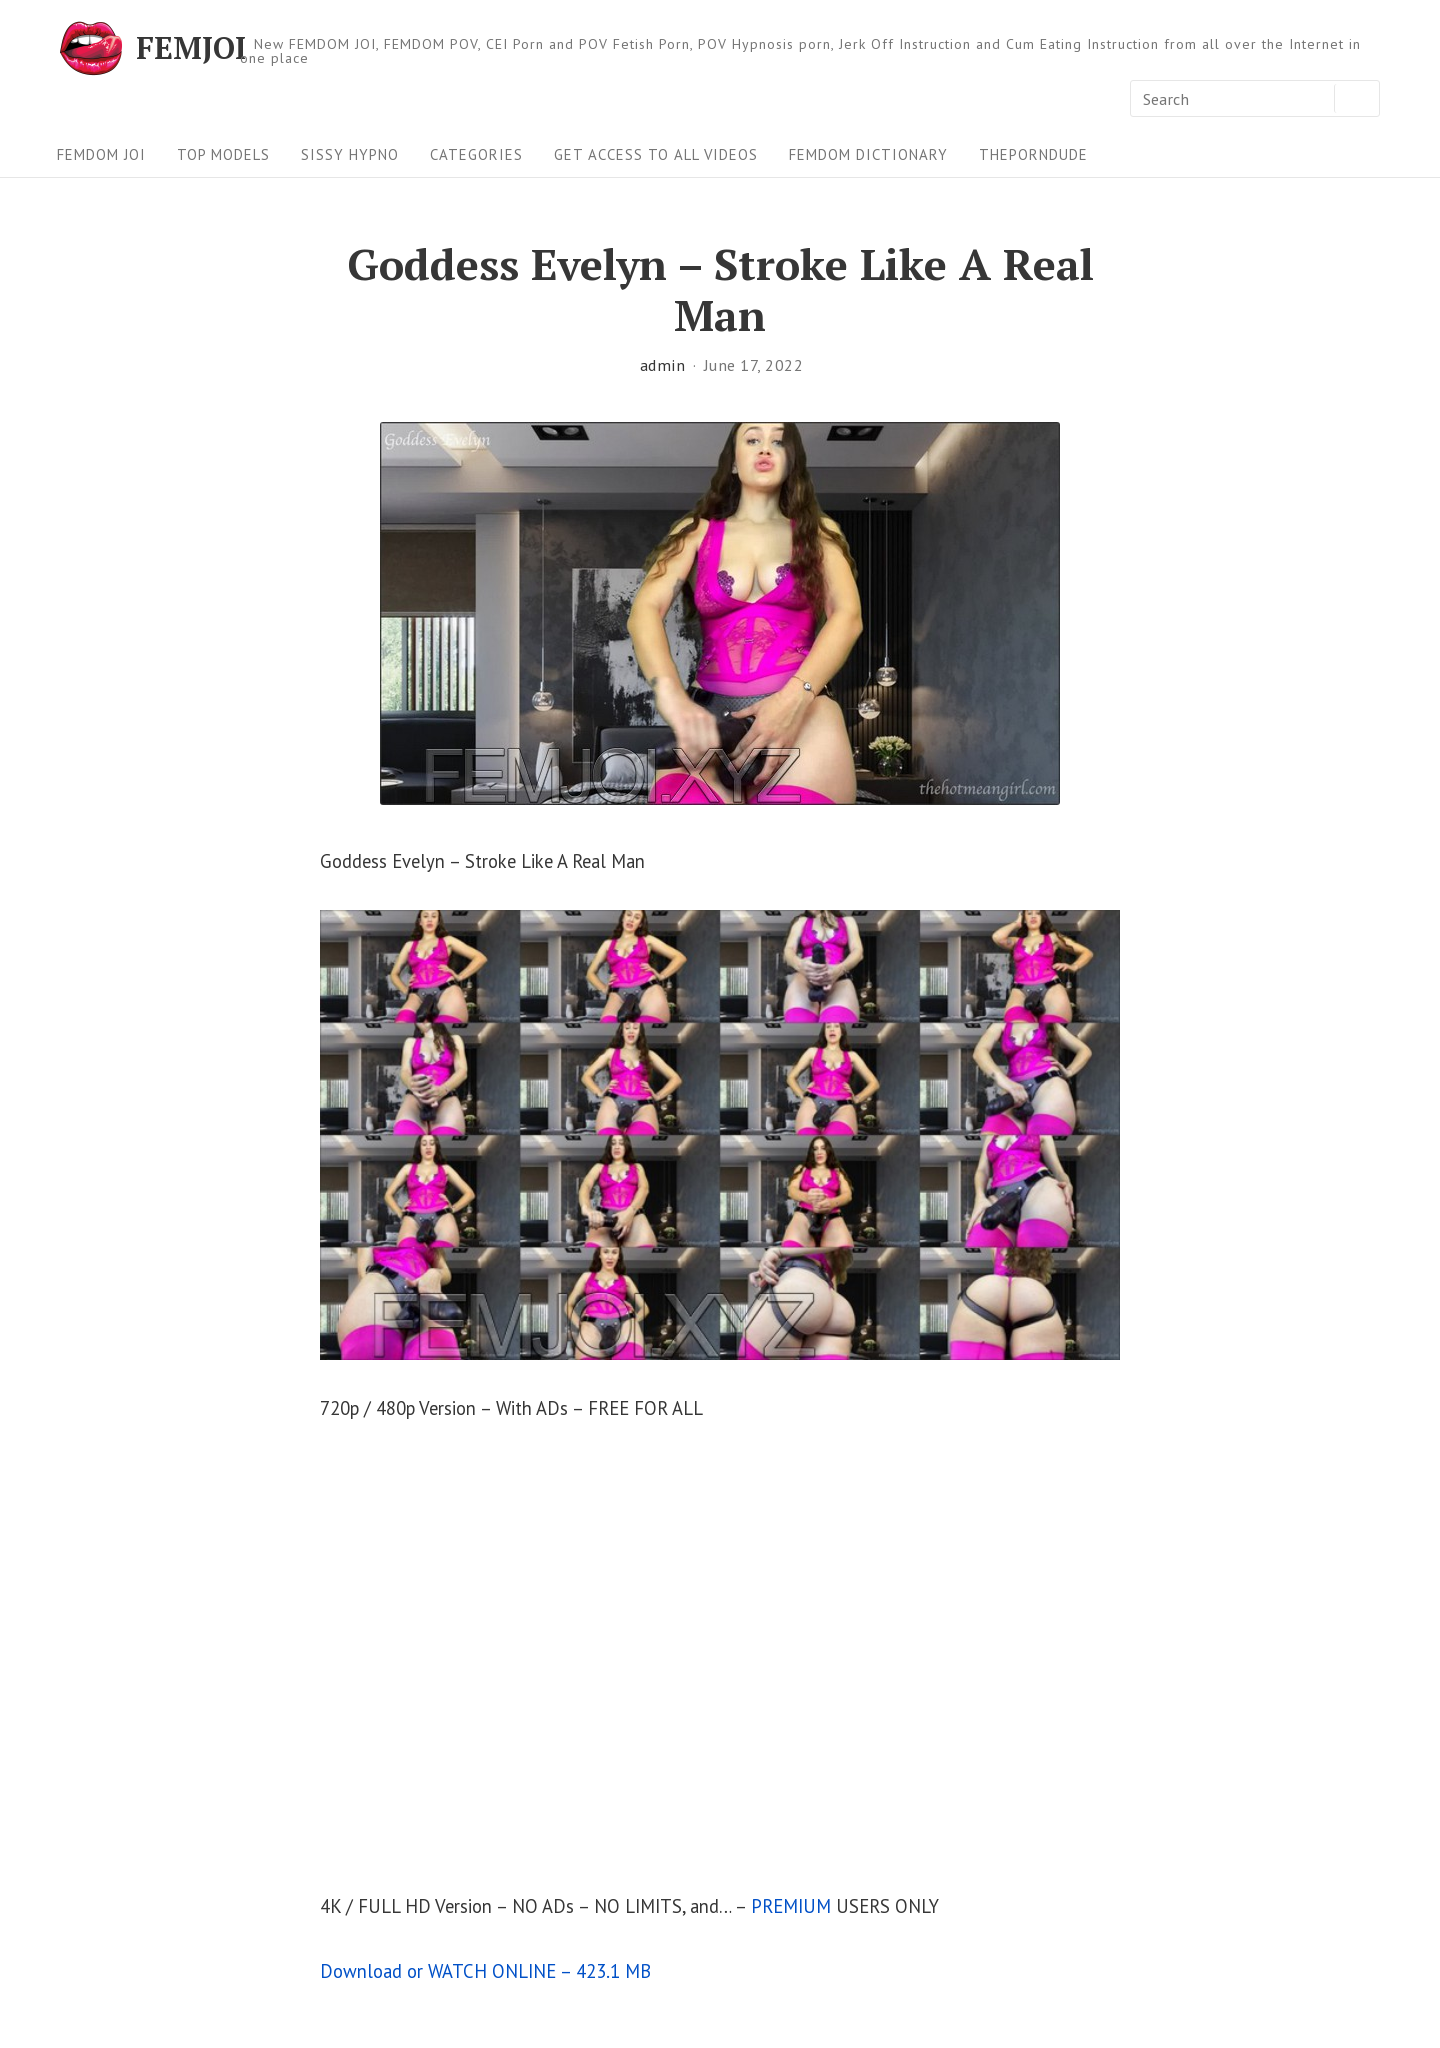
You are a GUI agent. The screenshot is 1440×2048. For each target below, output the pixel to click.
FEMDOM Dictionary (868, 154)
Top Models (223, 154)
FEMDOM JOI (101, 154)
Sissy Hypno (350, 154)
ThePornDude (1033, 154)
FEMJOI (191, 48)
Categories (476, 154)
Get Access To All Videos (656, 154)
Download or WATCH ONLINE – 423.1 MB (485, 1971)
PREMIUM (791, 1906)
